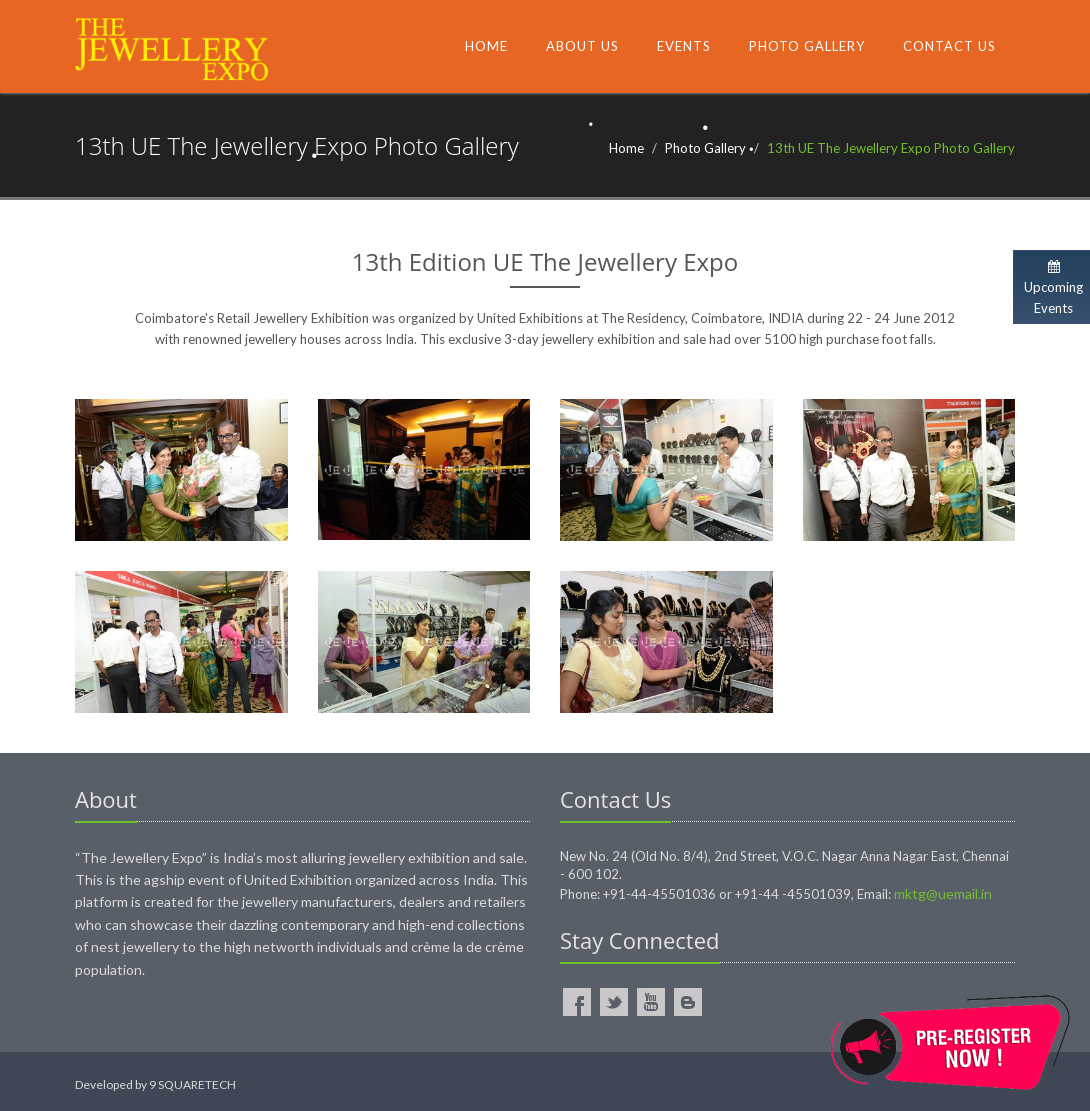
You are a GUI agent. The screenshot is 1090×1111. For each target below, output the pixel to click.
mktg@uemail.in (943, 893)
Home (486, 46)
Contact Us (949, 46)
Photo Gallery (807, 46)
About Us (582, 46)
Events (684, 46)
